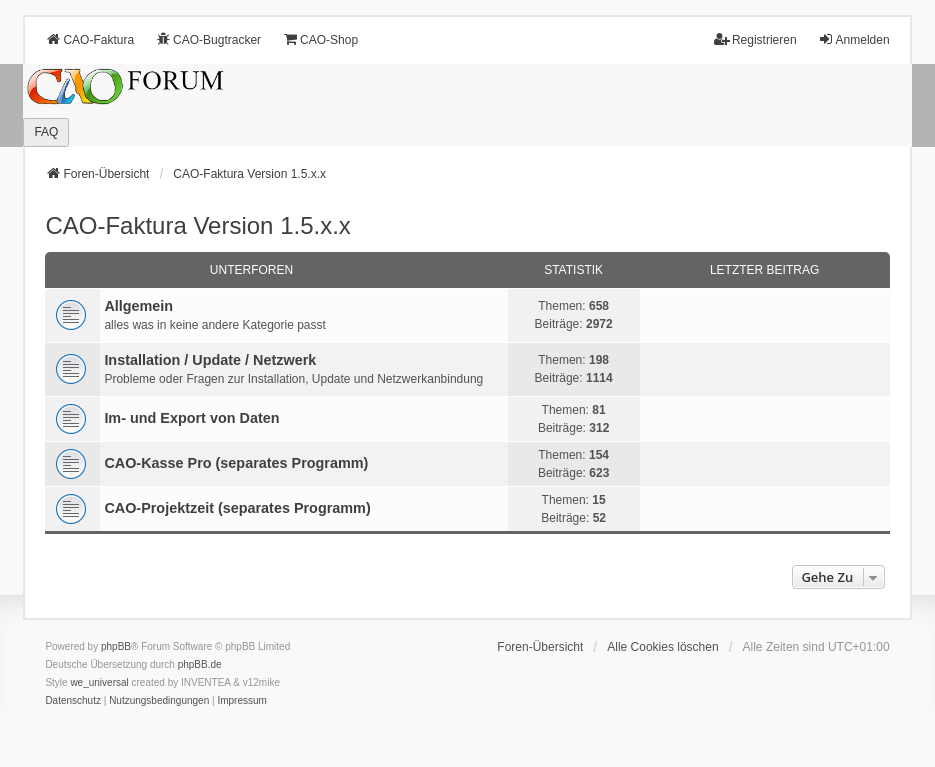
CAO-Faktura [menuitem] (89, 39)
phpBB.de (200, 664)
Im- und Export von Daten (191, 418)
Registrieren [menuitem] (755, 39)
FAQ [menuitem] (46, 132)
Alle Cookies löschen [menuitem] (662, 647)
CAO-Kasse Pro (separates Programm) (236, 463)
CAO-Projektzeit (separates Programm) (237, 508)
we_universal (99, 682)
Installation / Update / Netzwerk (210, 360)
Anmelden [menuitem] (854, 39)
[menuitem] (73, 701)
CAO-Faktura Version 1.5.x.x (197, 225)
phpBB (116, 646)
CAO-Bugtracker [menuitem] (208, 39)
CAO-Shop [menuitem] (320, 39)
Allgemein (138, 306)
